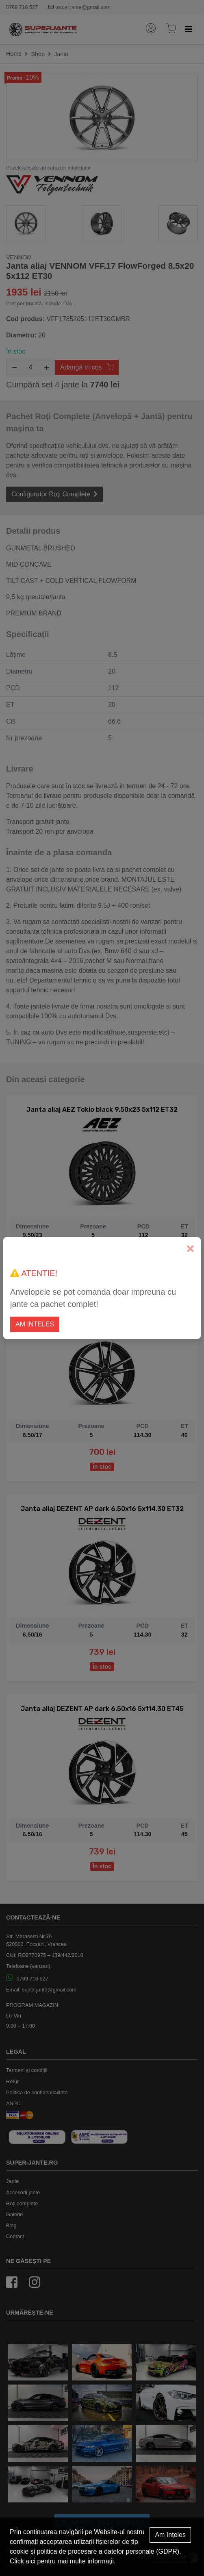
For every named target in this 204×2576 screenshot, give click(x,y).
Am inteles (34, 1324)
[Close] (190, 1249)
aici (30, 2561)
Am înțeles (170, 2534)
